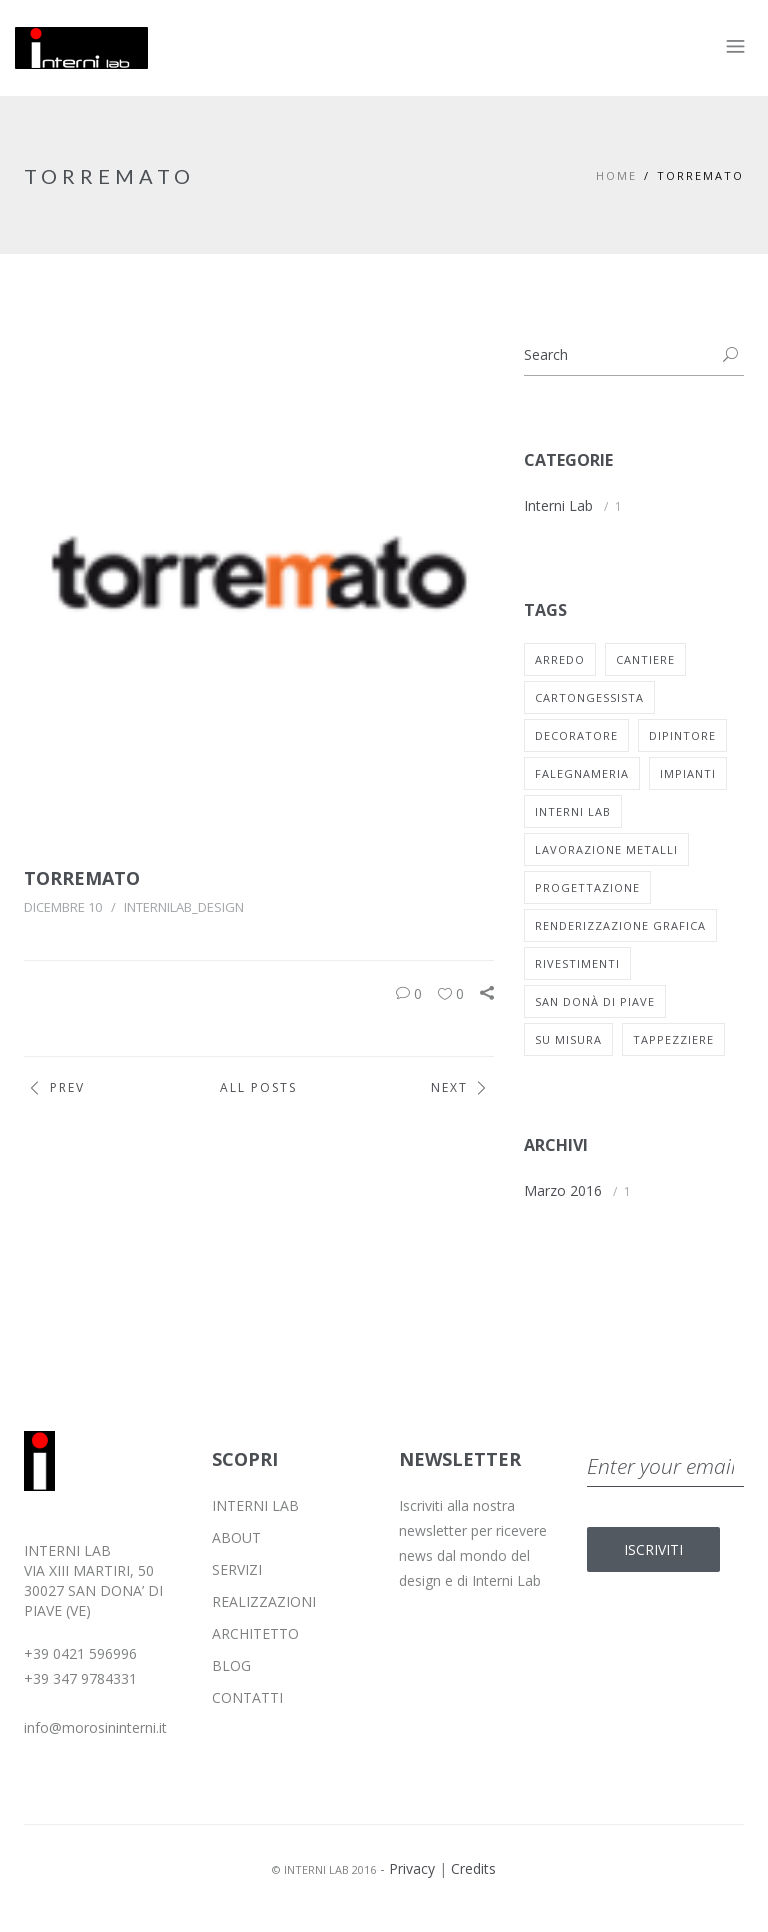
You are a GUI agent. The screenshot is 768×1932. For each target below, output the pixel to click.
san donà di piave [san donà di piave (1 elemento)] (595, 1001)
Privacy (412, 1868)
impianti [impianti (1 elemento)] (688, 773)
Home (616, 175)
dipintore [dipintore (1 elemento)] (682, 735)
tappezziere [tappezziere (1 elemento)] (673, 1039)
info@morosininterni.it (95, 1727)
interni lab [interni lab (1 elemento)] (573, 811)
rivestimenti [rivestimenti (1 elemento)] (577, 963)
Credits (473, 1868)
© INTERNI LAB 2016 (324, 1869)
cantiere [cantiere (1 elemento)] (645, 659)
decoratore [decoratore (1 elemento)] (576, 735)
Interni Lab (558, 505)
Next (462, 1088)
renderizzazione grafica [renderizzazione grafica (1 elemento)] (620, 925)
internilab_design (184, 907)
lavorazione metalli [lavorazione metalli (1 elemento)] (606, 849)
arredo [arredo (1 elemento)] (560, 659)
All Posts (258, 1087)
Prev (54, 1088)
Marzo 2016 (563, 1190)
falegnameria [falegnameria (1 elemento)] (582, 773)
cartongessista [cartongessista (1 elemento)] (589, 697)
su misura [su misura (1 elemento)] (568, 1039)
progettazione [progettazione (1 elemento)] (587, 887)
